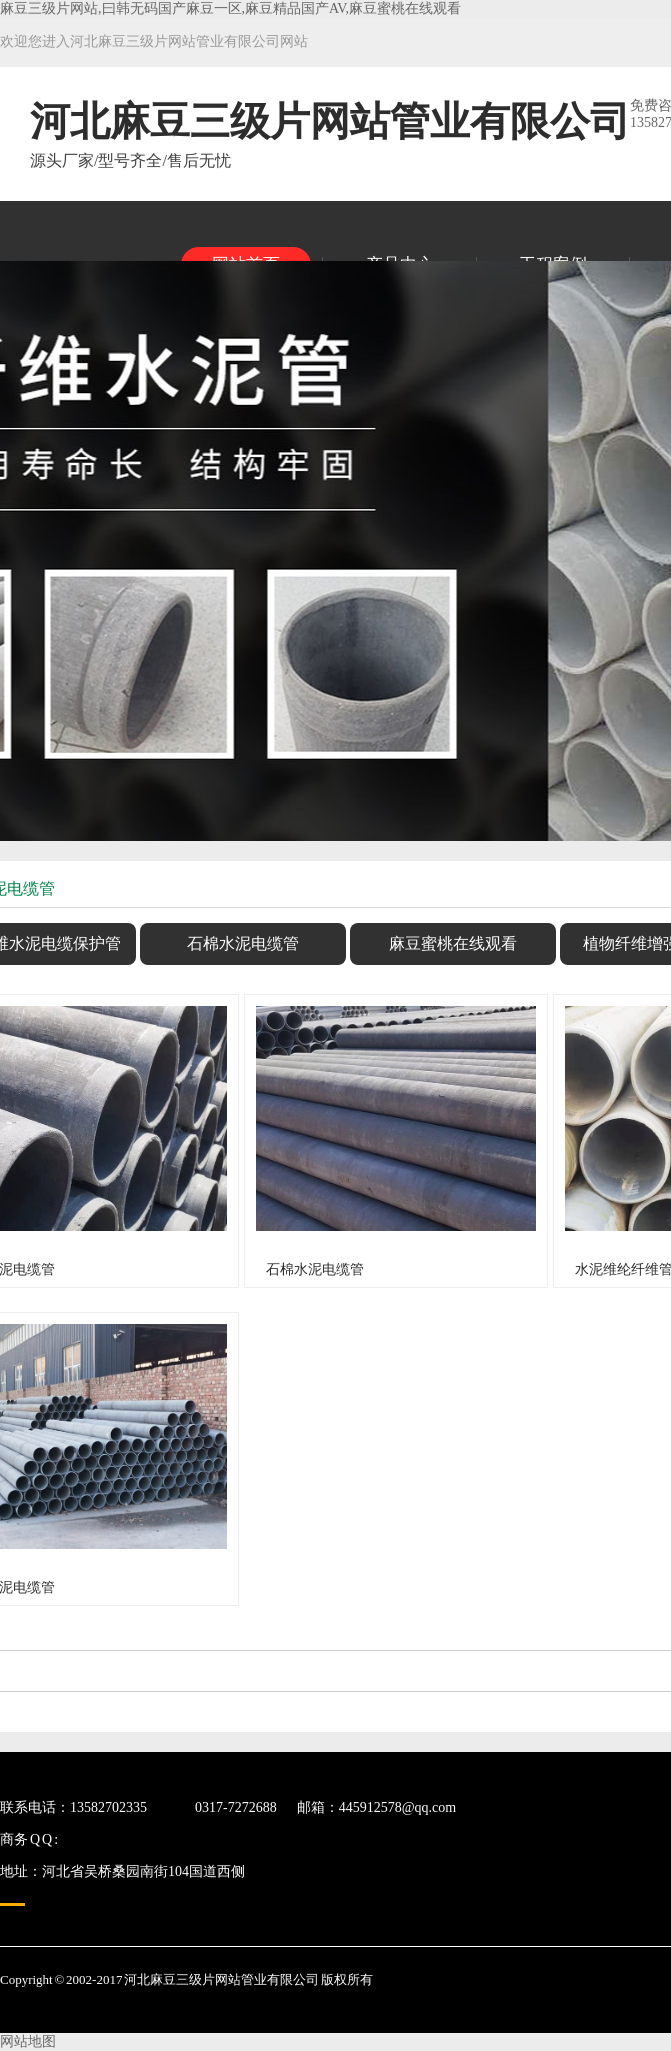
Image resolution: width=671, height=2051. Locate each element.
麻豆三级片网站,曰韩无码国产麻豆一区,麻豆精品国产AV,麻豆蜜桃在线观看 (230, 8)
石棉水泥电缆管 (243, 943)
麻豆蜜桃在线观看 (453, 943)
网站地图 (28, 2041)
